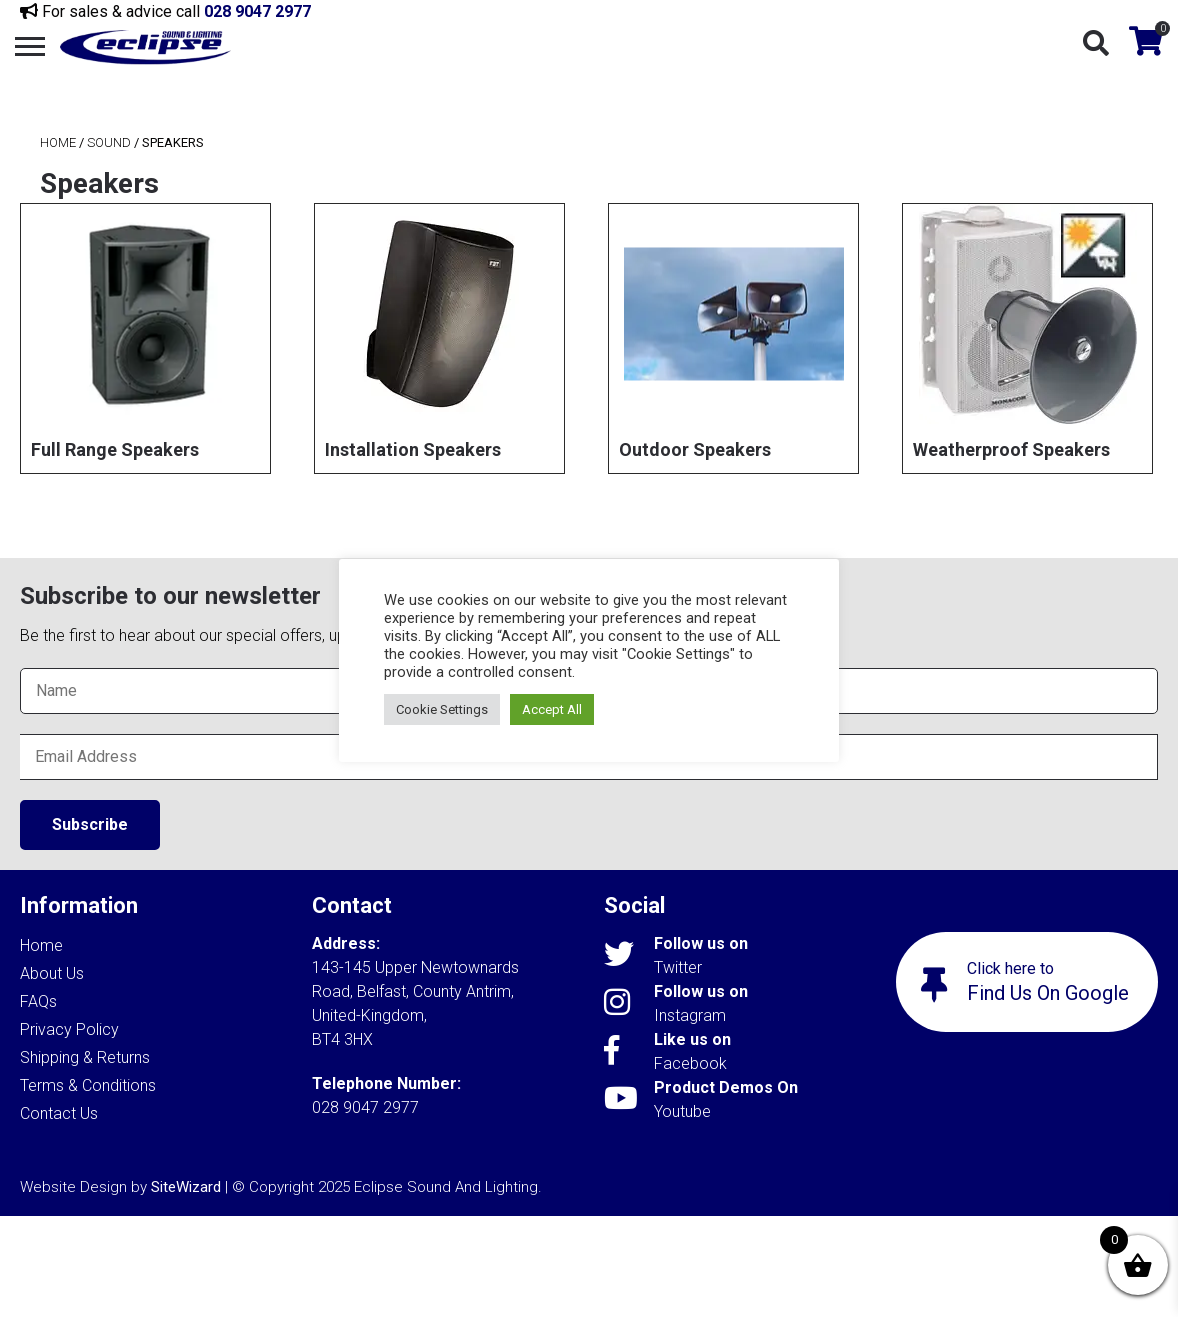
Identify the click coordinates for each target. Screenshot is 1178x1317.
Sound (109, 142)
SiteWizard (186, 1187)
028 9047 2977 (257, 11)
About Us (52, 973)
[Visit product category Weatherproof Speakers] (1027, 338)
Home (58, 142)
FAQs (38, 1001)
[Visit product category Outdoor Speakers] (733, 338)
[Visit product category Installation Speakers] (439, 338)
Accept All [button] (552, 709)
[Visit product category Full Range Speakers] (145, 338)
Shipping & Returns (85, 1057)
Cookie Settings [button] (442, 709)
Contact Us (59, 1113)
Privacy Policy (69, 1029)
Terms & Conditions (88, 1085)
